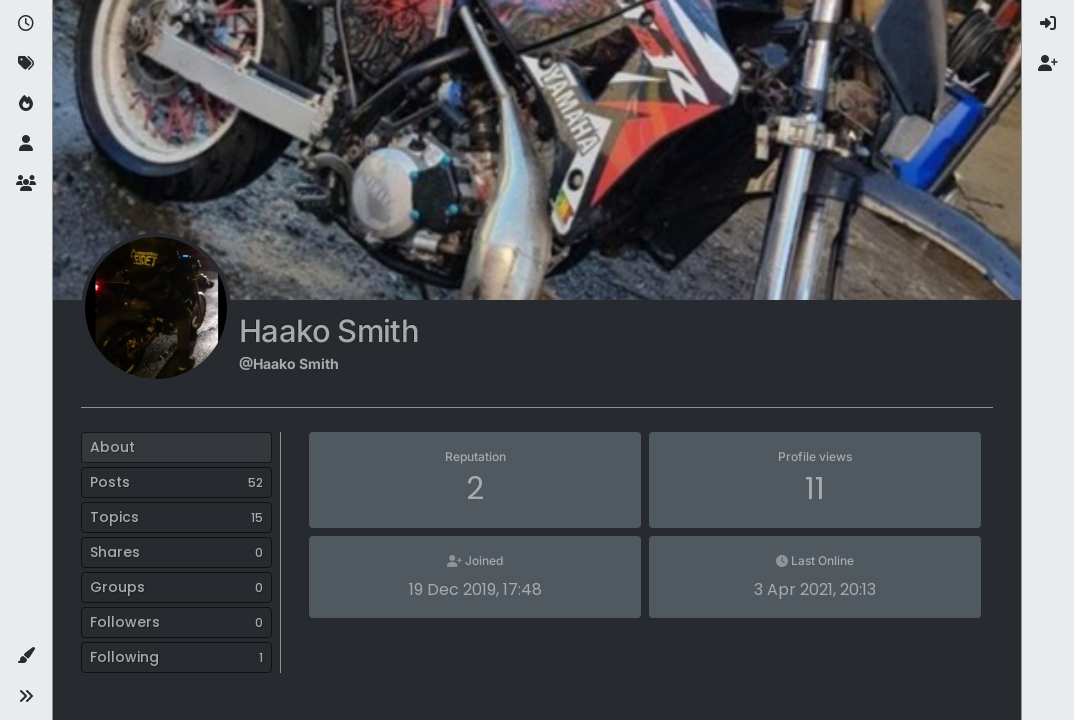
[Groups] (26, 184)
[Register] (1048, 64)
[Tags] (26, 64)
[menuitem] (1048, 24)
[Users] (26, 144)
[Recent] (26, 24)
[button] (26, 656)
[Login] (1048, 24)
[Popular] (26, 104)
